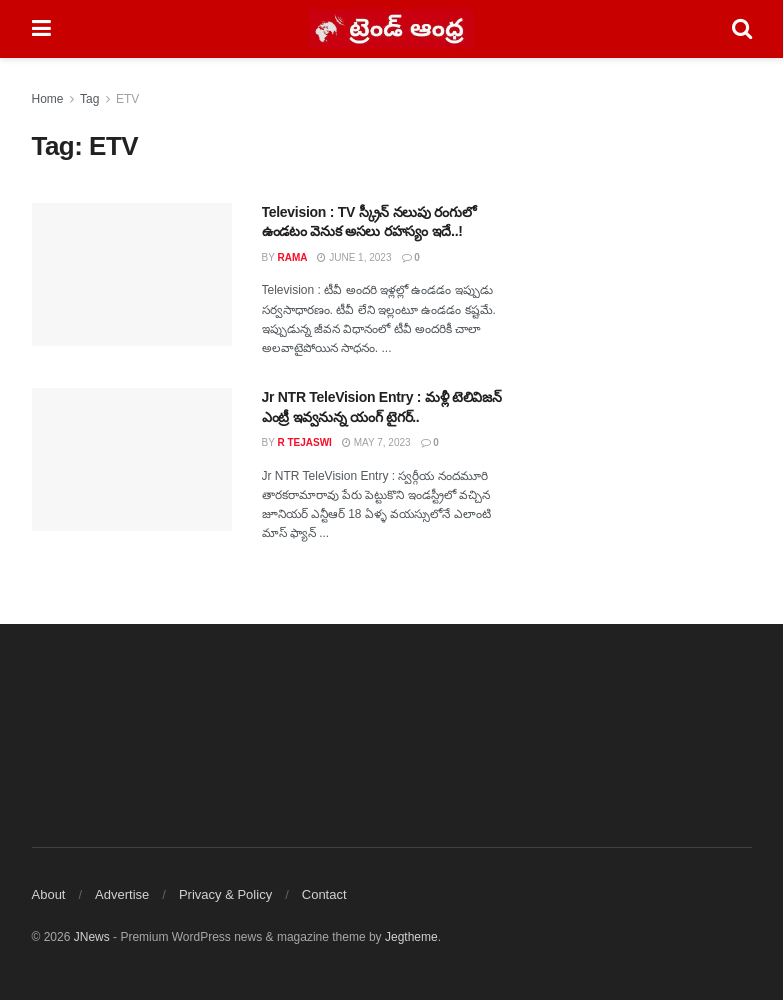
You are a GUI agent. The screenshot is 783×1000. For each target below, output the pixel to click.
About (49, 894)
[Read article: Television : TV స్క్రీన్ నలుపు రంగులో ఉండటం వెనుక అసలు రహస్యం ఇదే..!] (132, 274)
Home (48, 99)
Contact (324, 894)
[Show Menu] (41, 29)
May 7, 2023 (376, 442)
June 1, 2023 (354, 257)
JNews (92, 937)
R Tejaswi (304, 442)
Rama (292, 257)
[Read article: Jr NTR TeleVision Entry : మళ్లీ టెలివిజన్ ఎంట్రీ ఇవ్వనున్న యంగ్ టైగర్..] (132, 459)
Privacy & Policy (225, 894)
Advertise (122, 894)
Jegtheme (411, 937)
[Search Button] (742, 29)
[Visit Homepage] (391, 29)
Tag (89, 99)
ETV (127, 99)
